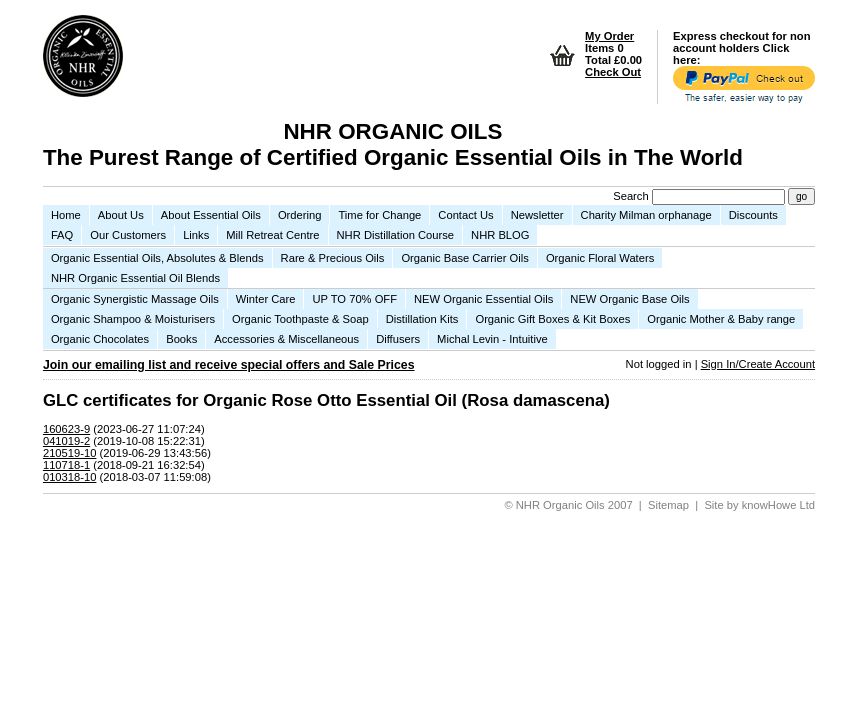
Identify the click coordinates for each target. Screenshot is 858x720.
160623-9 (66, 429)
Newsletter (537, 215)
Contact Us (465, 215)
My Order (609, 36)
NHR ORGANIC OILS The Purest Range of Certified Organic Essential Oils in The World (393, 144)
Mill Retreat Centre (272, 235)
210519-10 (70, 453)
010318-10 (70, 477)
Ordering (300, 215)
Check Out (613, 72)
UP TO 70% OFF (354, 299)
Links (196, 235)
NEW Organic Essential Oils (483, 299)
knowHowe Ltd (778, 505)
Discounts (753, 215)
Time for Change (379, 215)
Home (66, 215)
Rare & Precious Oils (333, 258)
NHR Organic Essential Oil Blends (135, 278)
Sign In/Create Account (758, 364)
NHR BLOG (500, 235)
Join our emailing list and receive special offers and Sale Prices (229, 365)
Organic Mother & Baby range (721, 319)
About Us (121, 215)
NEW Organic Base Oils (629, 299)
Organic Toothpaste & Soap (300, 319)
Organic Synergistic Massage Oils (135, 299)
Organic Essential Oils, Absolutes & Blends (157, 258)
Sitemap (668, 505)
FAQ (62, 235)
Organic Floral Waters (600, 258)
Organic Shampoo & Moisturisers (133, 319)
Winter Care (266, 299)
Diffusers (398, 339)
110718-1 (66, 465)
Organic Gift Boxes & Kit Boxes (552, 319)
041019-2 (66, 441)
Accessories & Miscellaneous (286, 339)
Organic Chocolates (100, 339)
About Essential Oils (211, 215)
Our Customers (128, 235)
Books (181, 339)
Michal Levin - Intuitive (492, 339)
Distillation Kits (422, 319)
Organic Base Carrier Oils (464, 258)
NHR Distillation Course (396, 235)
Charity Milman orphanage (646, 215)
